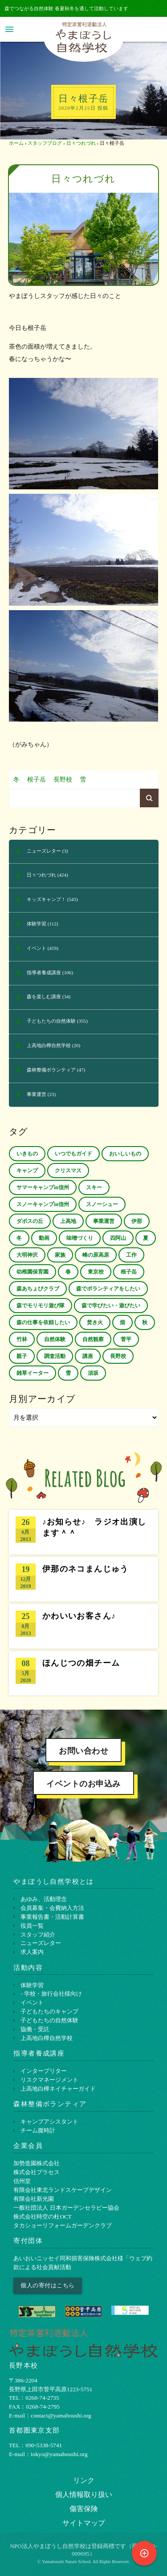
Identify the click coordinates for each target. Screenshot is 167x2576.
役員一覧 (32, 1925)
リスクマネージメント (49, 2079)
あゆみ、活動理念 (43, 1899)
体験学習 (36, 923)
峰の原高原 (95, 1255)
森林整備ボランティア (51, 1069)
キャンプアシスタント (49, 2121)
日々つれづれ (81, 143)
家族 (60, 1255)
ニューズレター (44, 850)
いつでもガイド (73, 1154)
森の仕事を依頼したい (43, 1322)
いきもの (27, 1154)
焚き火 (95, 1322)
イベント (36, 948)
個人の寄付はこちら (47, 2285)
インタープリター (43, 2071)
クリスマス (68, 1170)
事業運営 (36, 1094)
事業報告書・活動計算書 (52, 1916)
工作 (131, 1255)
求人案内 (32, 1952)
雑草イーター (32, 1373)
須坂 (93, 1373)
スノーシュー (102, 1204)
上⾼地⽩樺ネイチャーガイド (58, 2088)
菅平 (126, 1339)
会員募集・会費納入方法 (52, 1908)
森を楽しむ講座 (44, 996)
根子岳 (36, 779)
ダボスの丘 (29, 1221)
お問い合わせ (83, 1750)
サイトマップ (83, 2523)
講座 (87, 1356)
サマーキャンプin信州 (42, 1187)
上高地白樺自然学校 (49, 1045)
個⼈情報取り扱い (83, 2494)
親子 (21, 1356)
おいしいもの (125, 1154)
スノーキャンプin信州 (42, 1204)
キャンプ (27, 1170)
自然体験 (54, 1339)
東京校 (96, 1272)
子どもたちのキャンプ (49, 2011)
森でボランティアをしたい (108, 1289)
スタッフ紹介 (37, 1934)
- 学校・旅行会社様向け (51, 1993)
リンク (83, 2480)
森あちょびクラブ (37, 1289)
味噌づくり (79, 1238)
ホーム (16, 143)
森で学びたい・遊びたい (110, 1305)
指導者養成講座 (44, 972)
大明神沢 (27, 1255)
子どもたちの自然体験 (51, 1021)
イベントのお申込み (83, 1783)
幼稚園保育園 (32, 1272)
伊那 (136, 1221)
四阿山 (118, 1238)
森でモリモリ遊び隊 (40, 1305)
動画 (44, 1238)
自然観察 (93, 1339)
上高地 (68, 1221)
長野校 (62, 779)
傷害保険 (83, 2508)
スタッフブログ (45, 143)
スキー (94, 1187)
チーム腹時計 (37, 2130)
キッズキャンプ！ (46, 899)
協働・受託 (34, 2029)
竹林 (21, 1339)
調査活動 (54, 1356)
